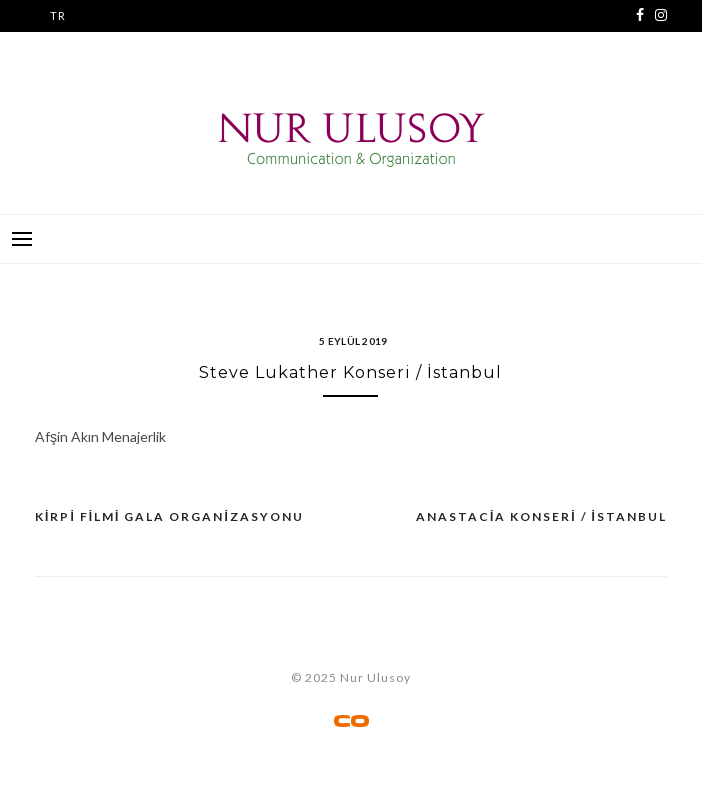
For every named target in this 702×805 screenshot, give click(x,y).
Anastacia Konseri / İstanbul (541, 516)
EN (58, 47)
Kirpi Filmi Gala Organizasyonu (169, 516)
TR (58, 15)
